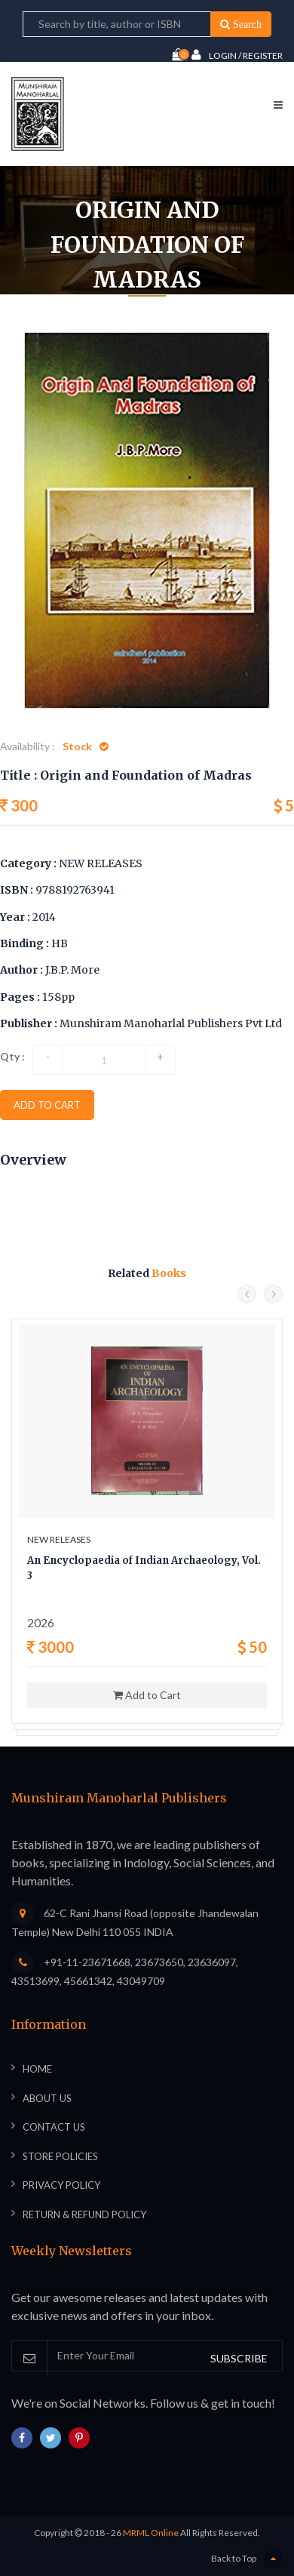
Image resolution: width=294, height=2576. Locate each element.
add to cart (47, 1105)
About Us (47, 2098)
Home (37, 2069)
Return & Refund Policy (84, 2214)
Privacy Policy (61, 2185)
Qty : (12, 1056)
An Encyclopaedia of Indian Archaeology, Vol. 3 (144, 1568)
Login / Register (237, 54)
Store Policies (60, 2156)
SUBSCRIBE (239, 2358)
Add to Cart (147, 1694)
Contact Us (54, 2127)
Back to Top (247, 2559)
